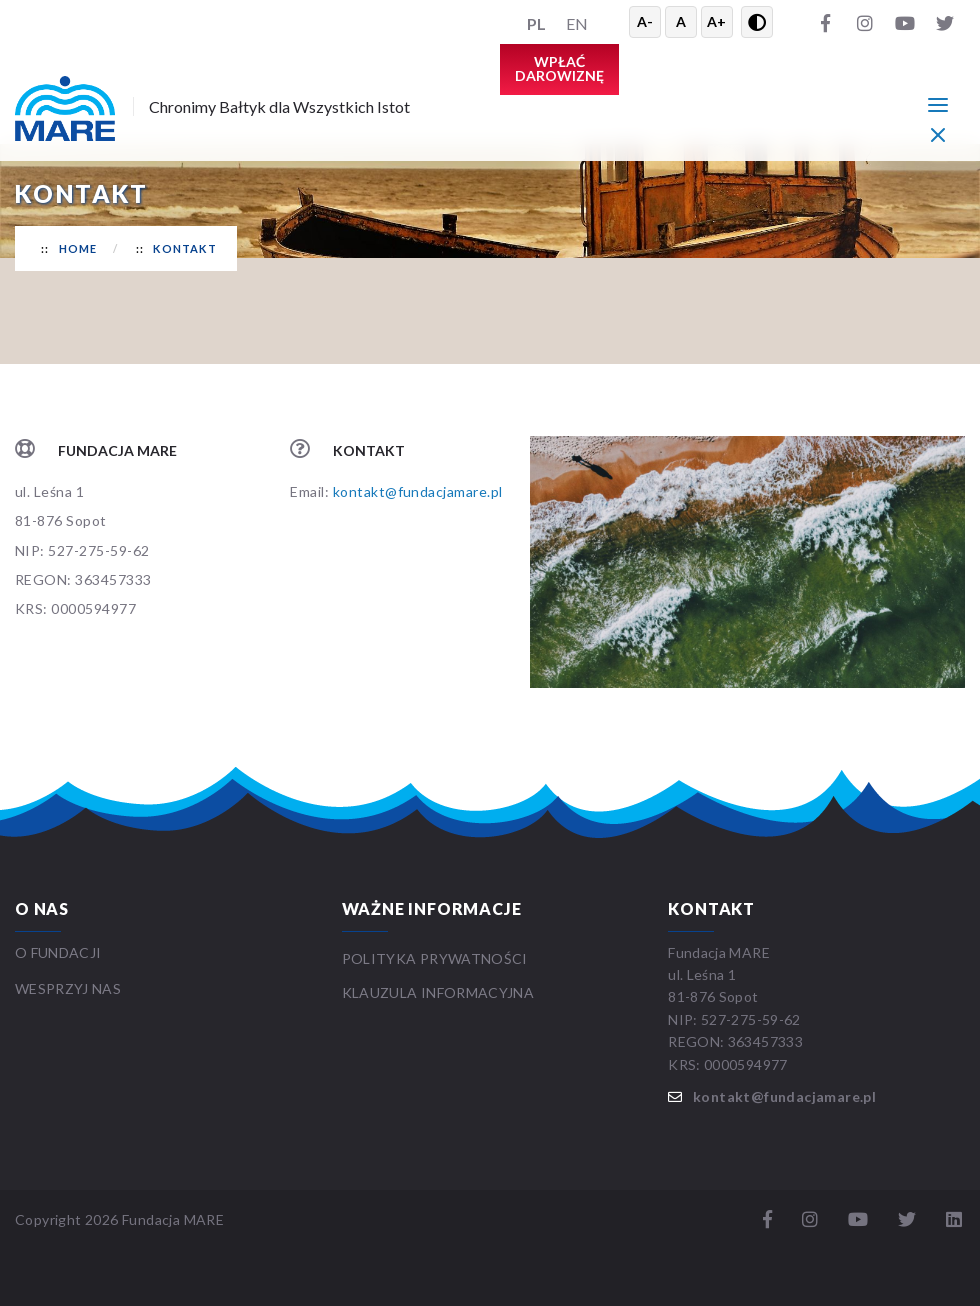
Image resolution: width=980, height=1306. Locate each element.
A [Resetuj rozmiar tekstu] (681, 21)
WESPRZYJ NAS (70, 988)
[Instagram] (865, 22)
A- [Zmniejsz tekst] (645, 21)
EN (577, 23)
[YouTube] (905, 22)
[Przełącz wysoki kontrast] (757, 22)
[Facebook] (825, 22)
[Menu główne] (938, 104)
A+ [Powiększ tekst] (716, 21)
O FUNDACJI (58, 952)
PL (536, 23)
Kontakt (184, 248)
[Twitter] (945, 22)
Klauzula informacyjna (438, 992)
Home (78, 248)
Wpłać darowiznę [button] (559, 68)
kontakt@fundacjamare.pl (418, 491)
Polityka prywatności (435, 958)
